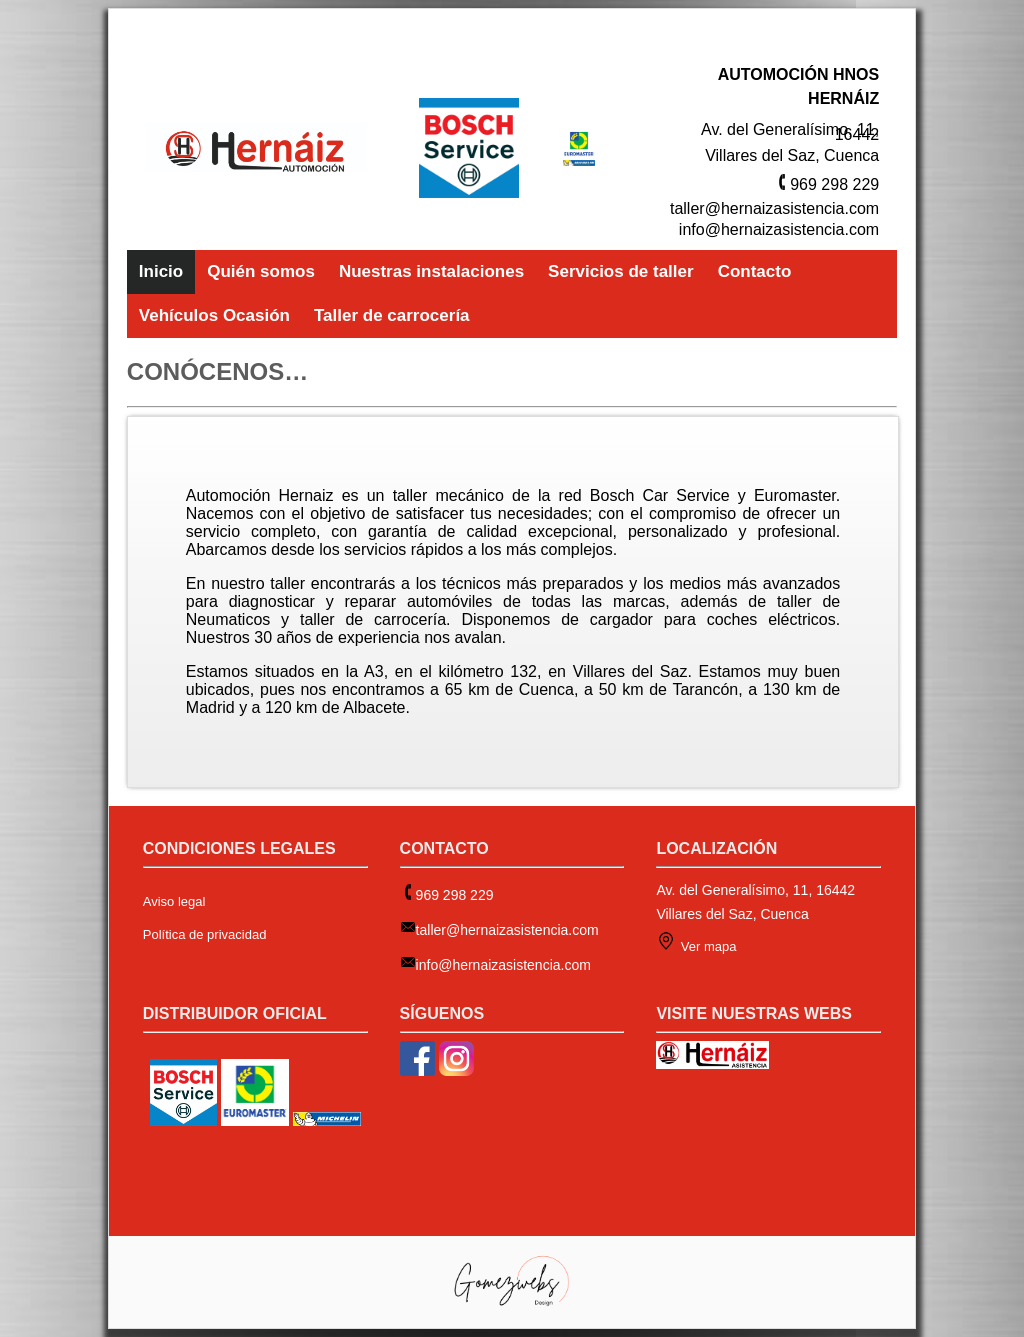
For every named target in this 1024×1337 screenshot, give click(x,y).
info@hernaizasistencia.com (779, 229)
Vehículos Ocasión (214, 315)
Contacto (755, 271)
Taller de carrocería (392, 315)
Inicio (161, 271)
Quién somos (261, 271)
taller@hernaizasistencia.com (774, 208)
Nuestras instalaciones (431, 271)
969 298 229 (834, 184)
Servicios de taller (621, 271)
